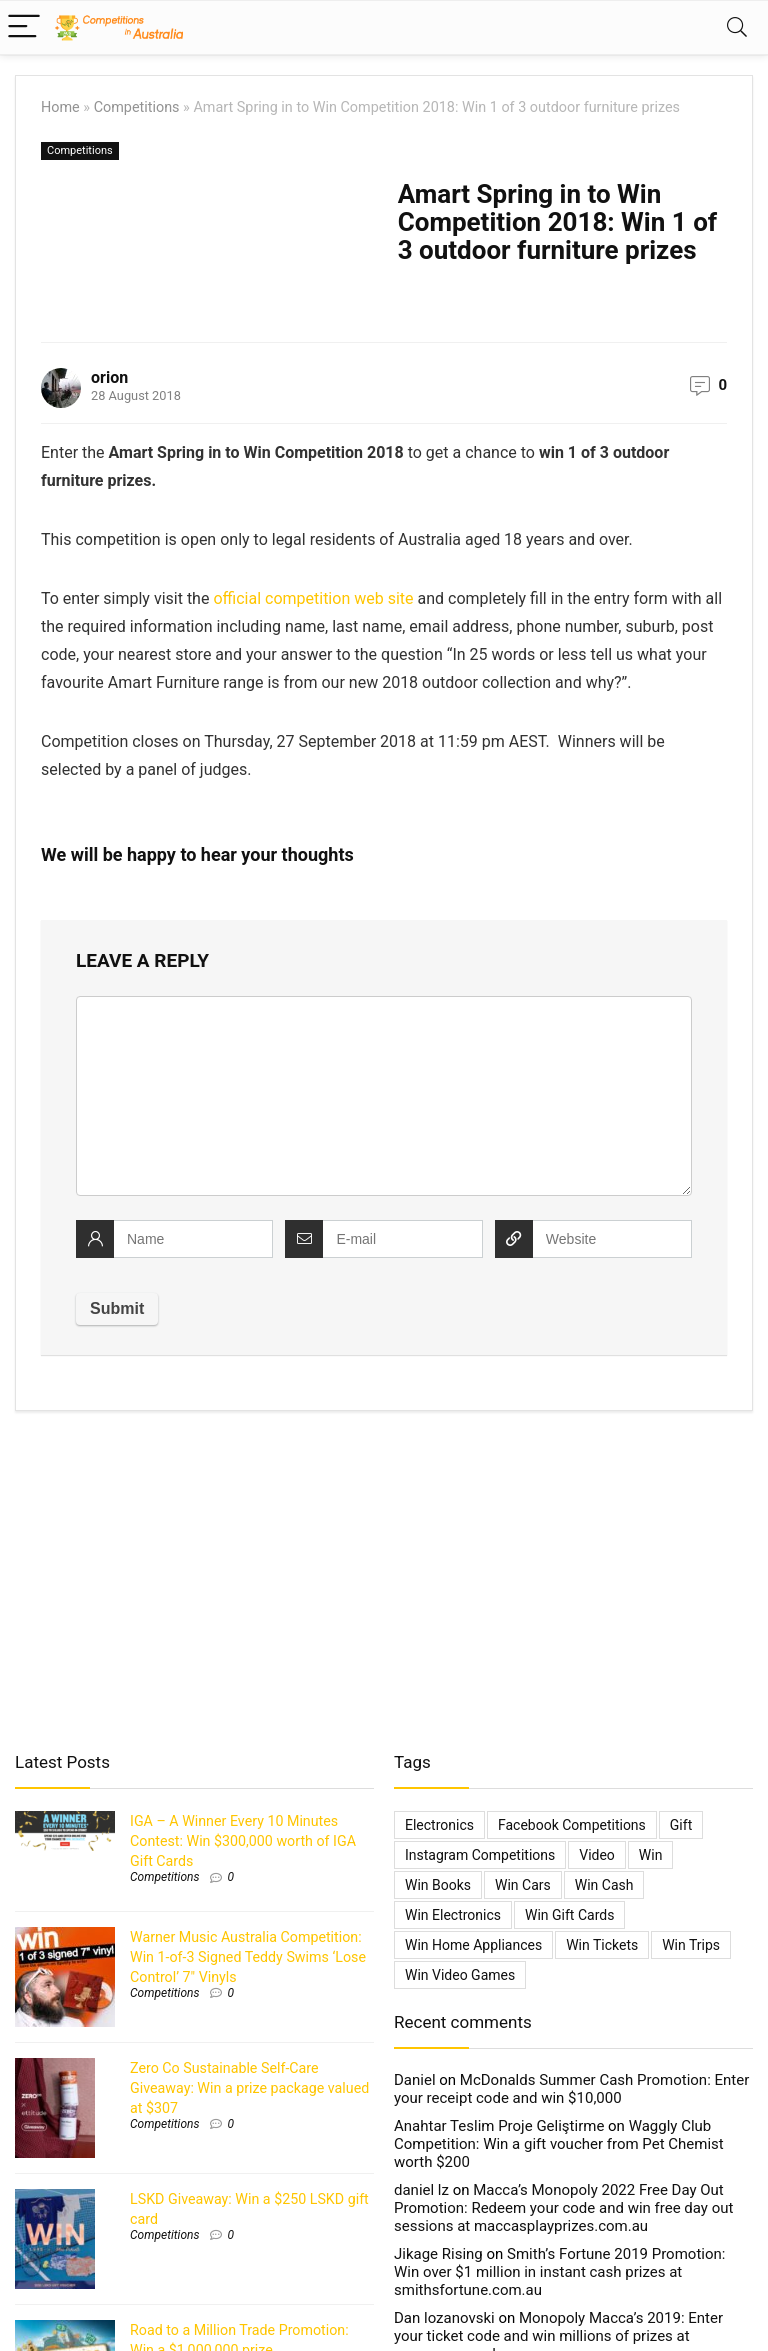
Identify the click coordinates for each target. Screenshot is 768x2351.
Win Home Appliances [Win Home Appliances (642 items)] (473, 1945)
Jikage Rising (438, 2254)
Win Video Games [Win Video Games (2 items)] (460, 1975)
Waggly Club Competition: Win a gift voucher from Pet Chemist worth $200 (559, 2144)
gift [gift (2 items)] (681, 1825)
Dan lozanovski (444, 2318)
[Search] (737, 27)
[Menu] (24, 27)
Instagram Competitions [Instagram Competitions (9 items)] (480, 1855)
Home (60, 107)
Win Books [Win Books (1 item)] (438, 1885)
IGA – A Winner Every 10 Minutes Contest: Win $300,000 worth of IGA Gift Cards (243, 1841)
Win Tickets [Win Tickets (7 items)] (602, 1945)
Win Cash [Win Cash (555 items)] (604, 1885)
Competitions (137, 107)
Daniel (415, 2080)
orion (109, 377)
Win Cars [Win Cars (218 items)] (523, 1885)
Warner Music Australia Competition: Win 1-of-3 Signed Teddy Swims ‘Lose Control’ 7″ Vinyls (248, 1957)
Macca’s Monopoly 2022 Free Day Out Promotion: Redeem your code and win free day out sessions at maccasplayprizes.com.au (563, 2208)
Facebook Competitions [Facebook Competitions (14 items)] (572, 1825)
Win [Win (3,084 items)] (651, 1855)
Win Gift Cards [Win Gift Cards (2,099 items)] (569, 1915)
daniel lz (421, 2190)
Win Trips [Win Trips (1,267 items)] (691, 1945)
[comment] (384, 1096)
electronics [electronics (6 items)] (439, 1825)
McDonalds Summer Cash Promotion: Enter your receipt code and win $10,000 (571, 2089)
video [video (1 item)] (597, 1855)
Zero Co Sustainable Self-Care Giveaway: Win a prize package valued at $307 (249, 2088)
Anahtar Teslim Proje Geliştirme (499, 2126)
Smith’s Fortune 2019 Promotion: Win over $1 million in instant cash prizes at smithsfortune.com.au (559, 2272)
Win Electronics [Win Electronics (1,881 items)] (453, 1915)
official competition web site (313, 598)
